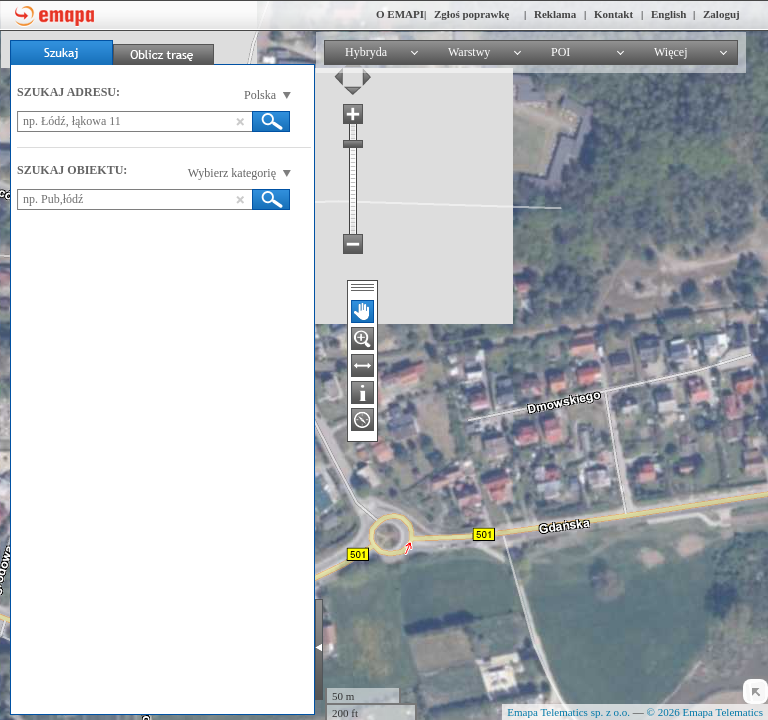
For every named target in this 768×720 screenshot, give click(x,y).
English (668, 14)
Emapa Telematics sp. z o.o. (568, 712)
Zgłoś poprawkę (472, 14)
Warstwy (469, 52)
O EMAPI (400, 14)
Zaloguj (721, 14)
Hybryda (366, 52)
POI (560, 52)
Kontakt (613, 14)
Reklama (555, 14)
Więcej (671, 52)
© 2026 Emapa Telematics (705, 712)
